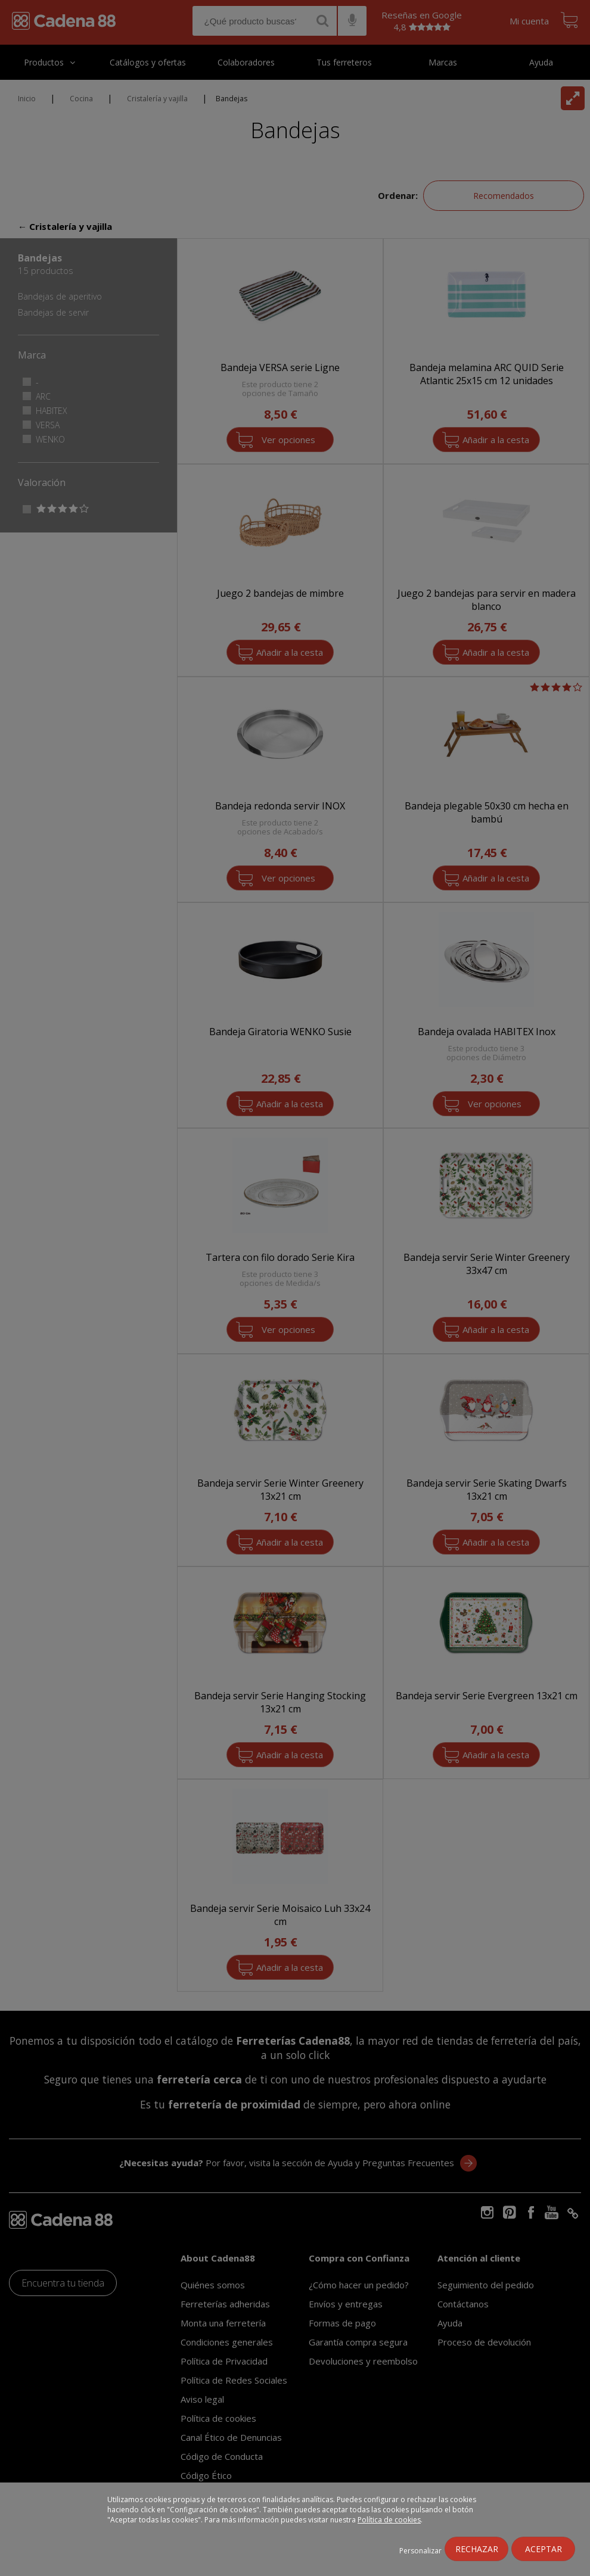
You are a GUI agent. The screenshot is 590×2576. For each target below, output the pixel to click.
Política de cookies (389, 2520)
